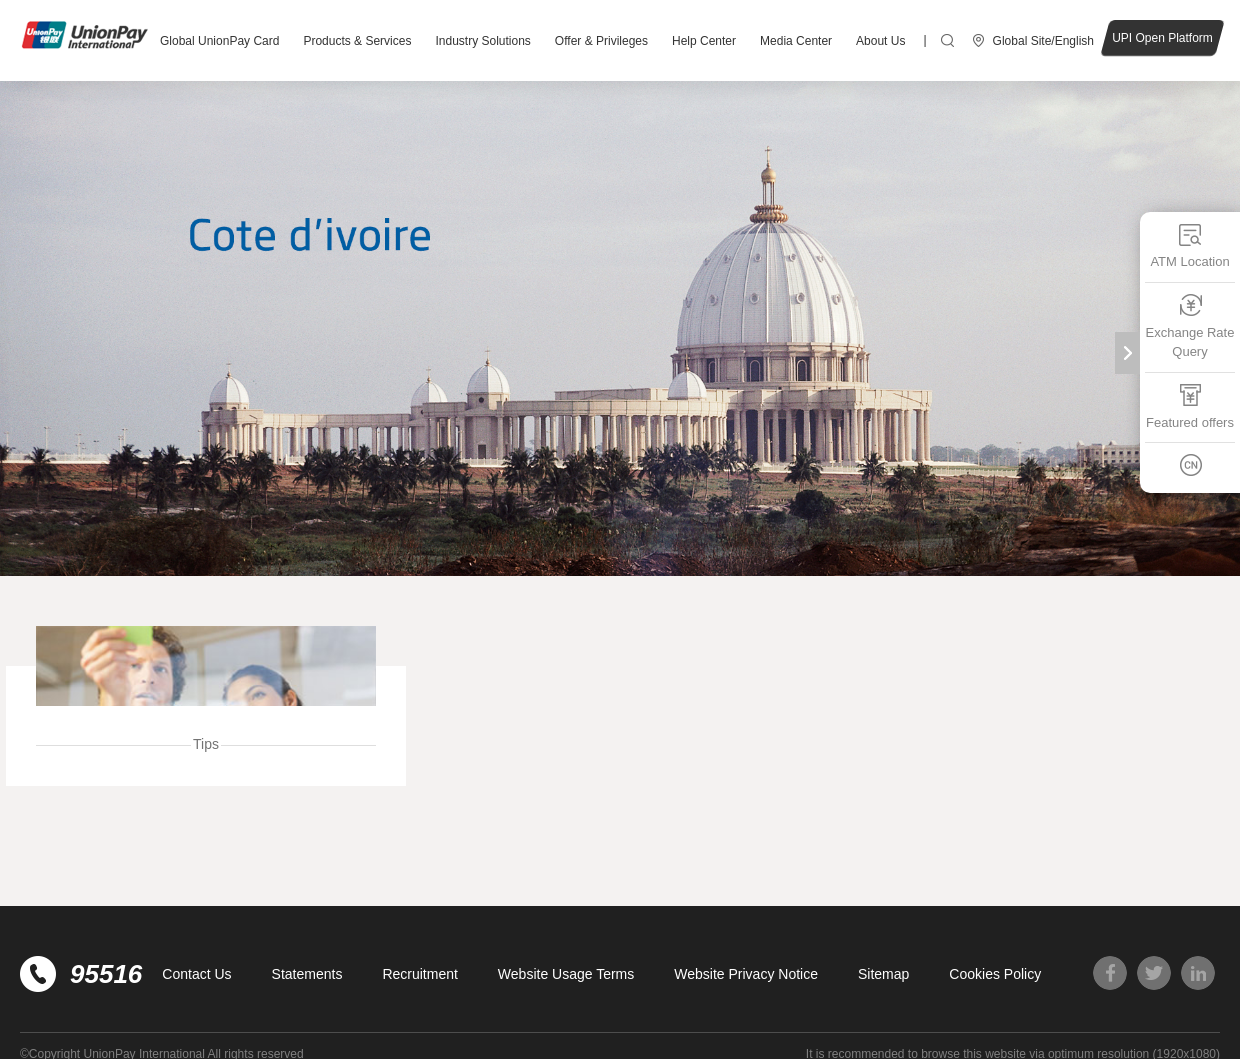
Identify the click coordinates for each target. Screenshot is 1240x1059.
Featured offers (1190, 405)
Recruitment (419, 974)
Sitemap (883, 974)
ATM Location (1189, 245)
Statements (307, 974)
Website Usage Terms (566, 974)
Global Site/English (1043, 41)
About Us (880, 41)
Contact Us (196, 974)
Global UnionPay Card (219, 41)
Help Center (704, 41)
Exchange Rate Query (1190, 325)
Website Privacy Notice (746, 974)
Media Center (796, 41)
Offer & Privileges (601, 41)
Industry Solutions (482, 41)
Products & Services (357, 41)
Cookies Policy (995, 974)
